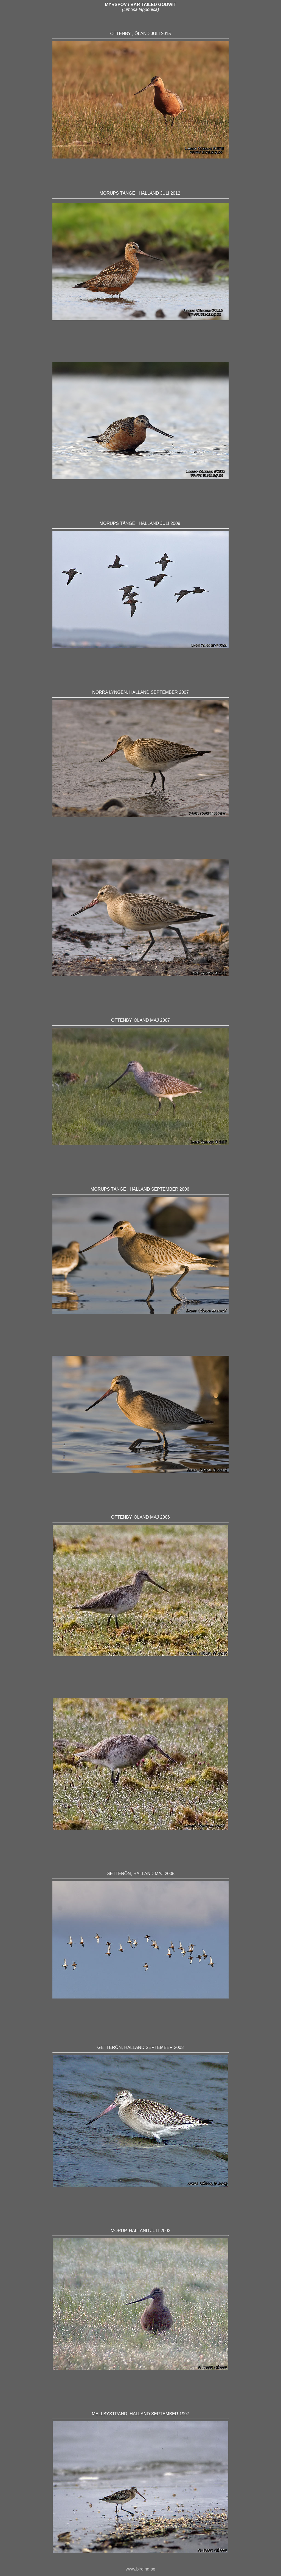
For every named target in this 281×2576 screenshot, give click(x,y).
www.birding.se (140, 2569)
